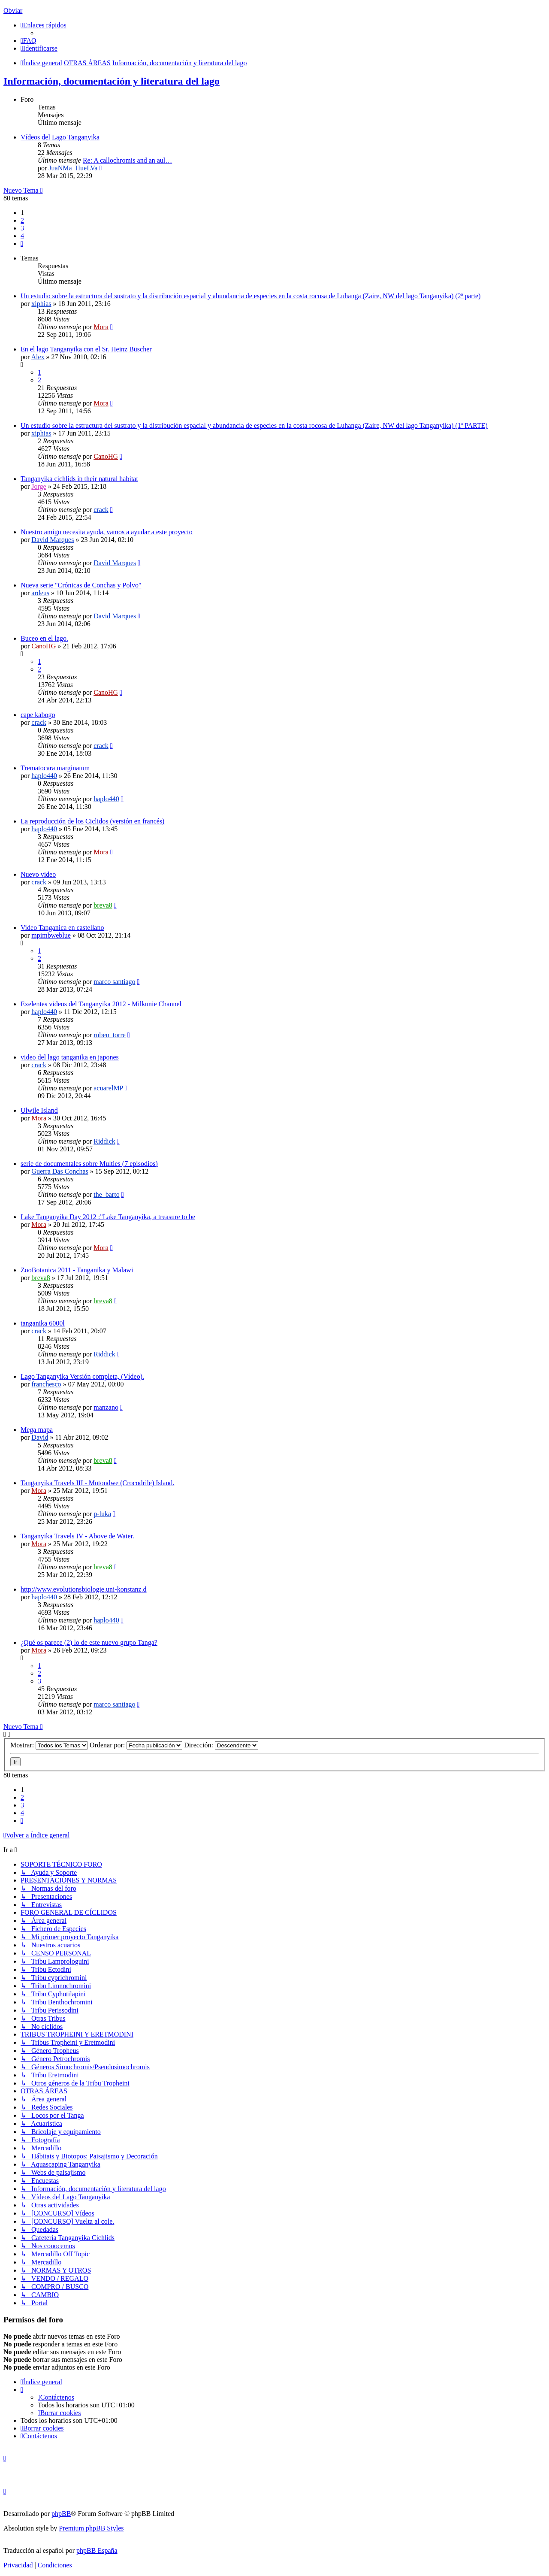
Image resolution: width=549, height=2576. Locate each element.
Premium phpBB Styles (91, 2528)
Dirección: (221, 1745)
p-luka (102, 1513)
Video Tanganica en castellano (62, 927)
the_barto (106, 1194)
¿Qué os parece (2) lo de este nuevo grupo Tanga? (89, 1642)
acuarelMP (108, 1088)
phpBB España (97, 2550)
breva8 (103, 905)
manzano (106, 1407)
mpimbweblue (51, 935)
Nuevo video (38, 874)
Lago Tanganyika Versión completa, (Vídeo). (82, 1376)
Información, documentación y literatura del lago (111, 81)
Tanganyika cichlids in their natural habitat (79, 478)
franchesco (46, 1384)
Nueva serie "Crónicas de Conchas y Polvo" (81, 585)
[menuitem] (28, 40)
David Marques (52, 539)
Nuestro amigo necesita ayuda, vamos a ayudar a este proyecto (107, 532)
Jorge (38, 486)
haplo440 (44, 775)
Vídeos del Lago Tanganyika (60, 137)
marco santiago (114, 981)
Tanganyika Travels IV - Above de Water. (77, 1536)
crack (101, 509)
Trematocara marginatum (55, 768)
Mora (101, 326)
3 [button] (22, 228)
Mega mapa (37, 1429)
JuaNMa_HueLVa (72, 168)
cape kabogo (38, 714)
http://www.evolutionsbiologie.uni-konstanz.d (84, 1589)
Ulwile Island (39, 1110)
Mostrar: (49, 1745)
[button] (22, 243)
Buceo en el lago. (44, 638)
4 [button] (22, 235)
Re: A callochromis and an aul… (127, 160)
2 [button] (22, 220)
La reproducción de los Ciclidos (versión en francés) (92, 821)
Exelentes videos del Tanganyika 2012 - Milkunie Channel (101, 1004)
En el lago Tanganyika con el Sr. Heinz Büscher (86, 349)
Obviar (12, 10)
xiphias (41, 303)
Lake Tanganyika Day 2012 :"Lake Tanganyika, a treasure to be (108, 1216)
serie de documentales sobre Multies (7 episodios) (89, 1163)
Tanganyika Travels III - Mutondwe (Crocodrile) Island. (97, 1482)
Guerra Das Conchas (59, 1171)
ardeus (40, 592)
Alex (37, 356)
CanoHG (106, 456)
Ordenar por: (136, 1745)
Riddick (104, 1141)
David (39, 1437)
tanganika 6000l (43, 1323)
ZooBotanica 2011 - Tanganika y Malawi (77, 1270)
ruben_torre (110, 1034)
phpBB (61, 2513)
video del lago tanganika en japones (70, 1057)
